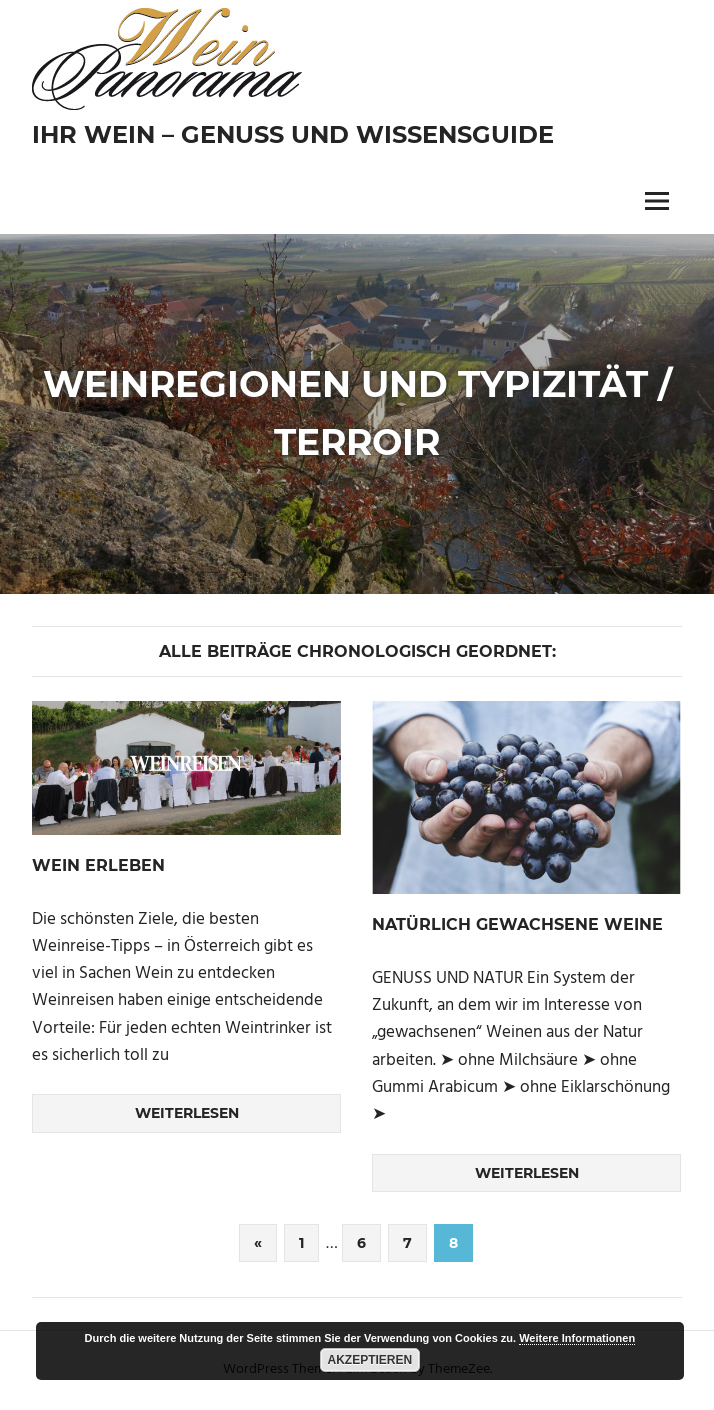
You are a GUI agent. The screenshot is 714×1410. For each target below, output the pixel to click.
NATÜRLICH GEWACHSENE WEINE (517, 924)
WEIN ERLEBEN (98, 865)
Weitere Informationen (577, 1338)
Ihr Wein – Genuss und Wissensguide (293, 134)
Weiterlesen (187, 1113)
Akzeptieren (370, 1360)
